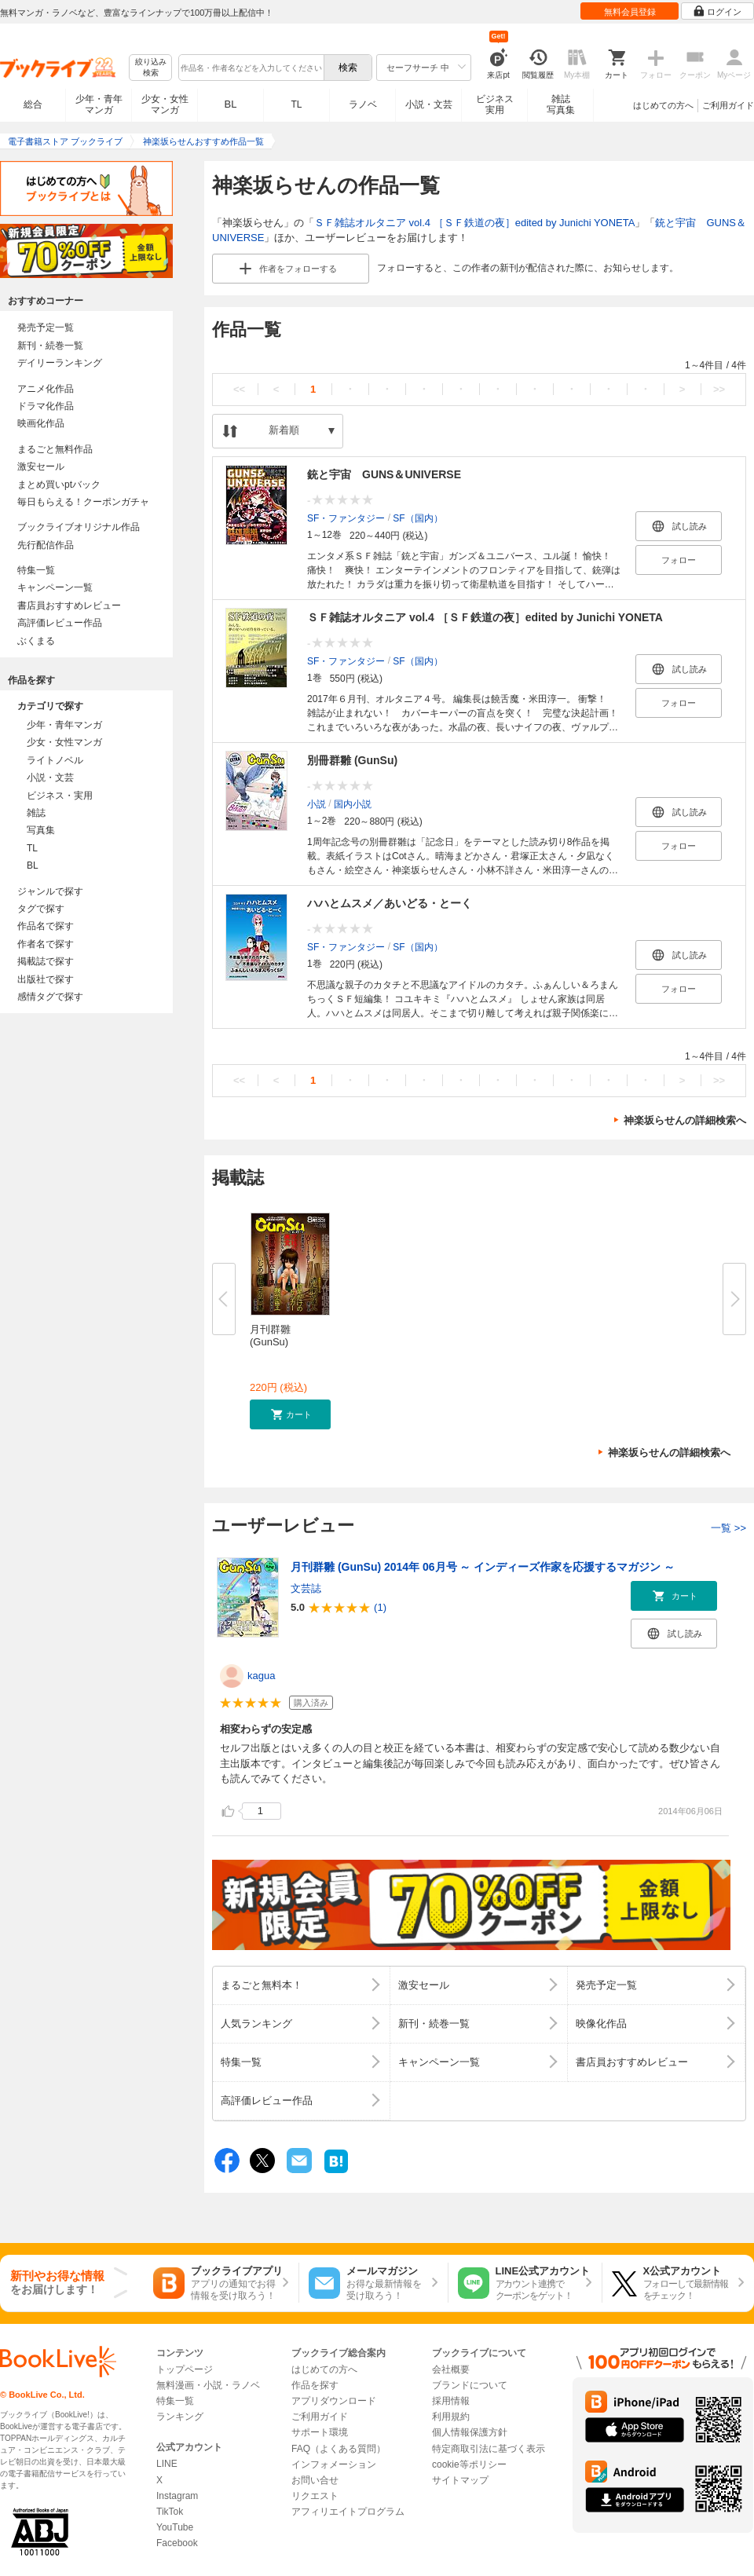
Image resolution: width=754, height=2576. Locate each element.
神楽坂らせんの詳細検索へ (685, 1120)
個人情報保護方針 (469, 2432)
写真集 (41, 830)
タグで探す (40, 908)
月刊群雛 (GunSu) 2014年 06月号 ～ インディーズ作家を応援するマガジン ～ (483, 1567)
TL (296, 104)
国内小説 (353, 803)
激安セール (40, 466)
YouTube (174, 2527)
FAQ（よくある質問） (338, 2448)
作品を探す (315, 2385)
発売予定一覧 (45, 327)
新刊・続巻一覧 (50, 345)
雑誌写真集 (561, 104)
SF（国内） (417, 517)
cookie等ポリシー (469, 2464)
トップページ (184, 2369)
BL (231, 104)
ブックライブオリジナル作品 (78, 526)
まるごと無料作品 (55, 449)
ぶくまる (36, 640)
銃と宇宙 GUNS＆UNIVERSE (384, 474)
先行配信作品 (45, 545)
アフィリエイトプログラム (347, 2511)
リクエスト (315, 2495)
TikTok (169, 2511)
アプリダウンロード (333, 2400)
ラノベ (363, 104)
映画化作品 (40, 423)
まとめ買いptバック (59, 484)
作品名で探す (45, 925)
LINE (167, 2463)
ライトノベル (55, 760)
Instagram (177, 2495)
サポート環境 (319, 2432)
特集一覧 (36, 570)
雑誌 (36, 812)
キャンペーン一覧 (55, 587)
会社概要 (451, 2369)
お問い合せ (315, 2480)
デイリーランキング (59, 362)
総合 (33, 104)
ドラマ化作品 (45, 406)
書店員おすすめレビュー (69, 605)
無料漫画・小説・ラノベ (208, 2385)
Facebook (177, 2543)
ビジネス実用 (495, 104)
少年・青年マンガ (99, 104)
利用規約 (451, 2416)
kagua (261, 1675)
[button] (290, 1414)
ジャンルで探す (50, 891)
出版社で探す (45, 979)
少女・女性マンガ (164, 104)
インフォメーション (333, 2464)
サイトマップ (460, 2480)
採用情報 (451, 2400)
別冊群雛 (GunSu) (352, 760)
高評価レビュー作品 (59, 622)
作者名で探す (45, 944)
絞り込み (151, 68)
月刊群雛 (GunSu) (270, 1335)
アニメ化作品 (45, 388)
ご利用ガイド (728, 105)
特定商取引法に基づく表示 (488, 2448)
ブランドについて (469, 2385)
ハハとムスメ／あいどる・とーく (389, 903)
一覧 (728, 1528)
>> (719, 389)
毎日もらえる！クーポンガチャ (83, 501)
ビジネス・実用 (60, 795)
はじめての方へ (663, 105)
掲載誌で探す (45, 961)
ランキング (179, 2416)
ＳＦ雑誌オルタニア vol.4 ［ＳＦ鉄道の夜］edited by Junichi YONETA (474, 223)
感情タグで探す (50, 996)
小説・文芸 (428, 104)
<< (239, 389)
